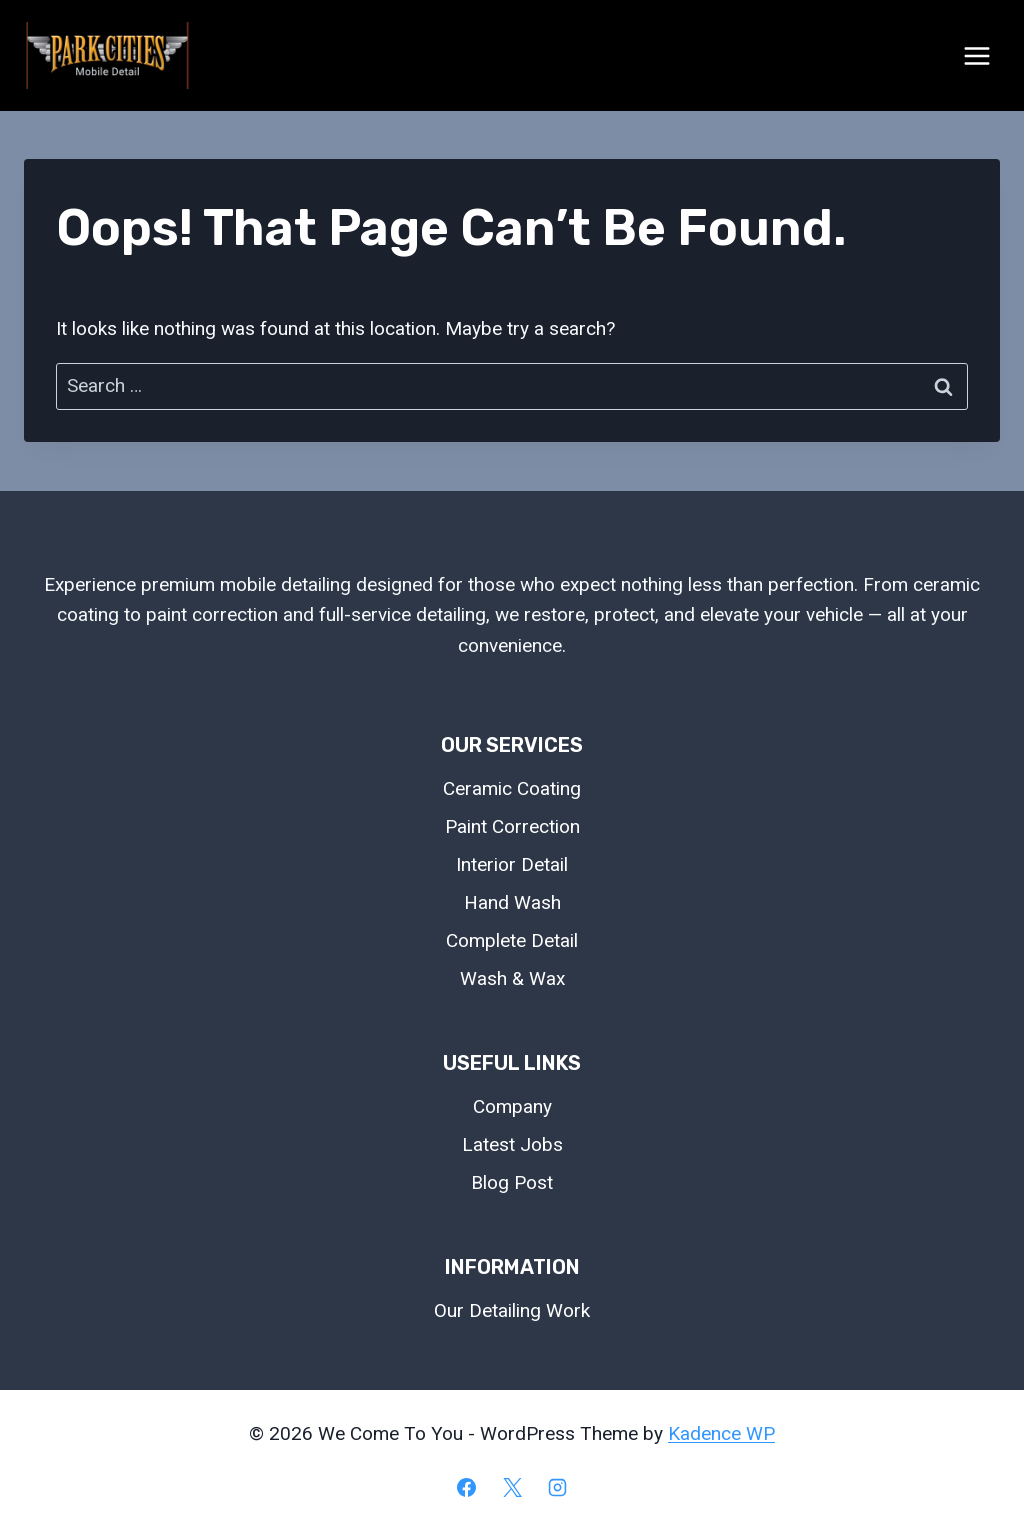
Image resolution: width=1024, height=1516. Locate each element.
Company (512, 1106)
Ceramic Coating (512, 788)
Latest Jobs (512, 1144)
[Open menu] (976, 55)
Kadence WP (721, 1433)
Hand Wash (512, 902)
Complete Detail (512, 940)
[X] (512, 1487)
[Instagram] (558, 1487)
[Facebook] (466, 1487)
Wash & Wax (512, 978)
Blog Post (512, 1182)
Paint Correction (512, 826)
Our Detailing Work (512, 1310)
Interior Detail (512, 864)
